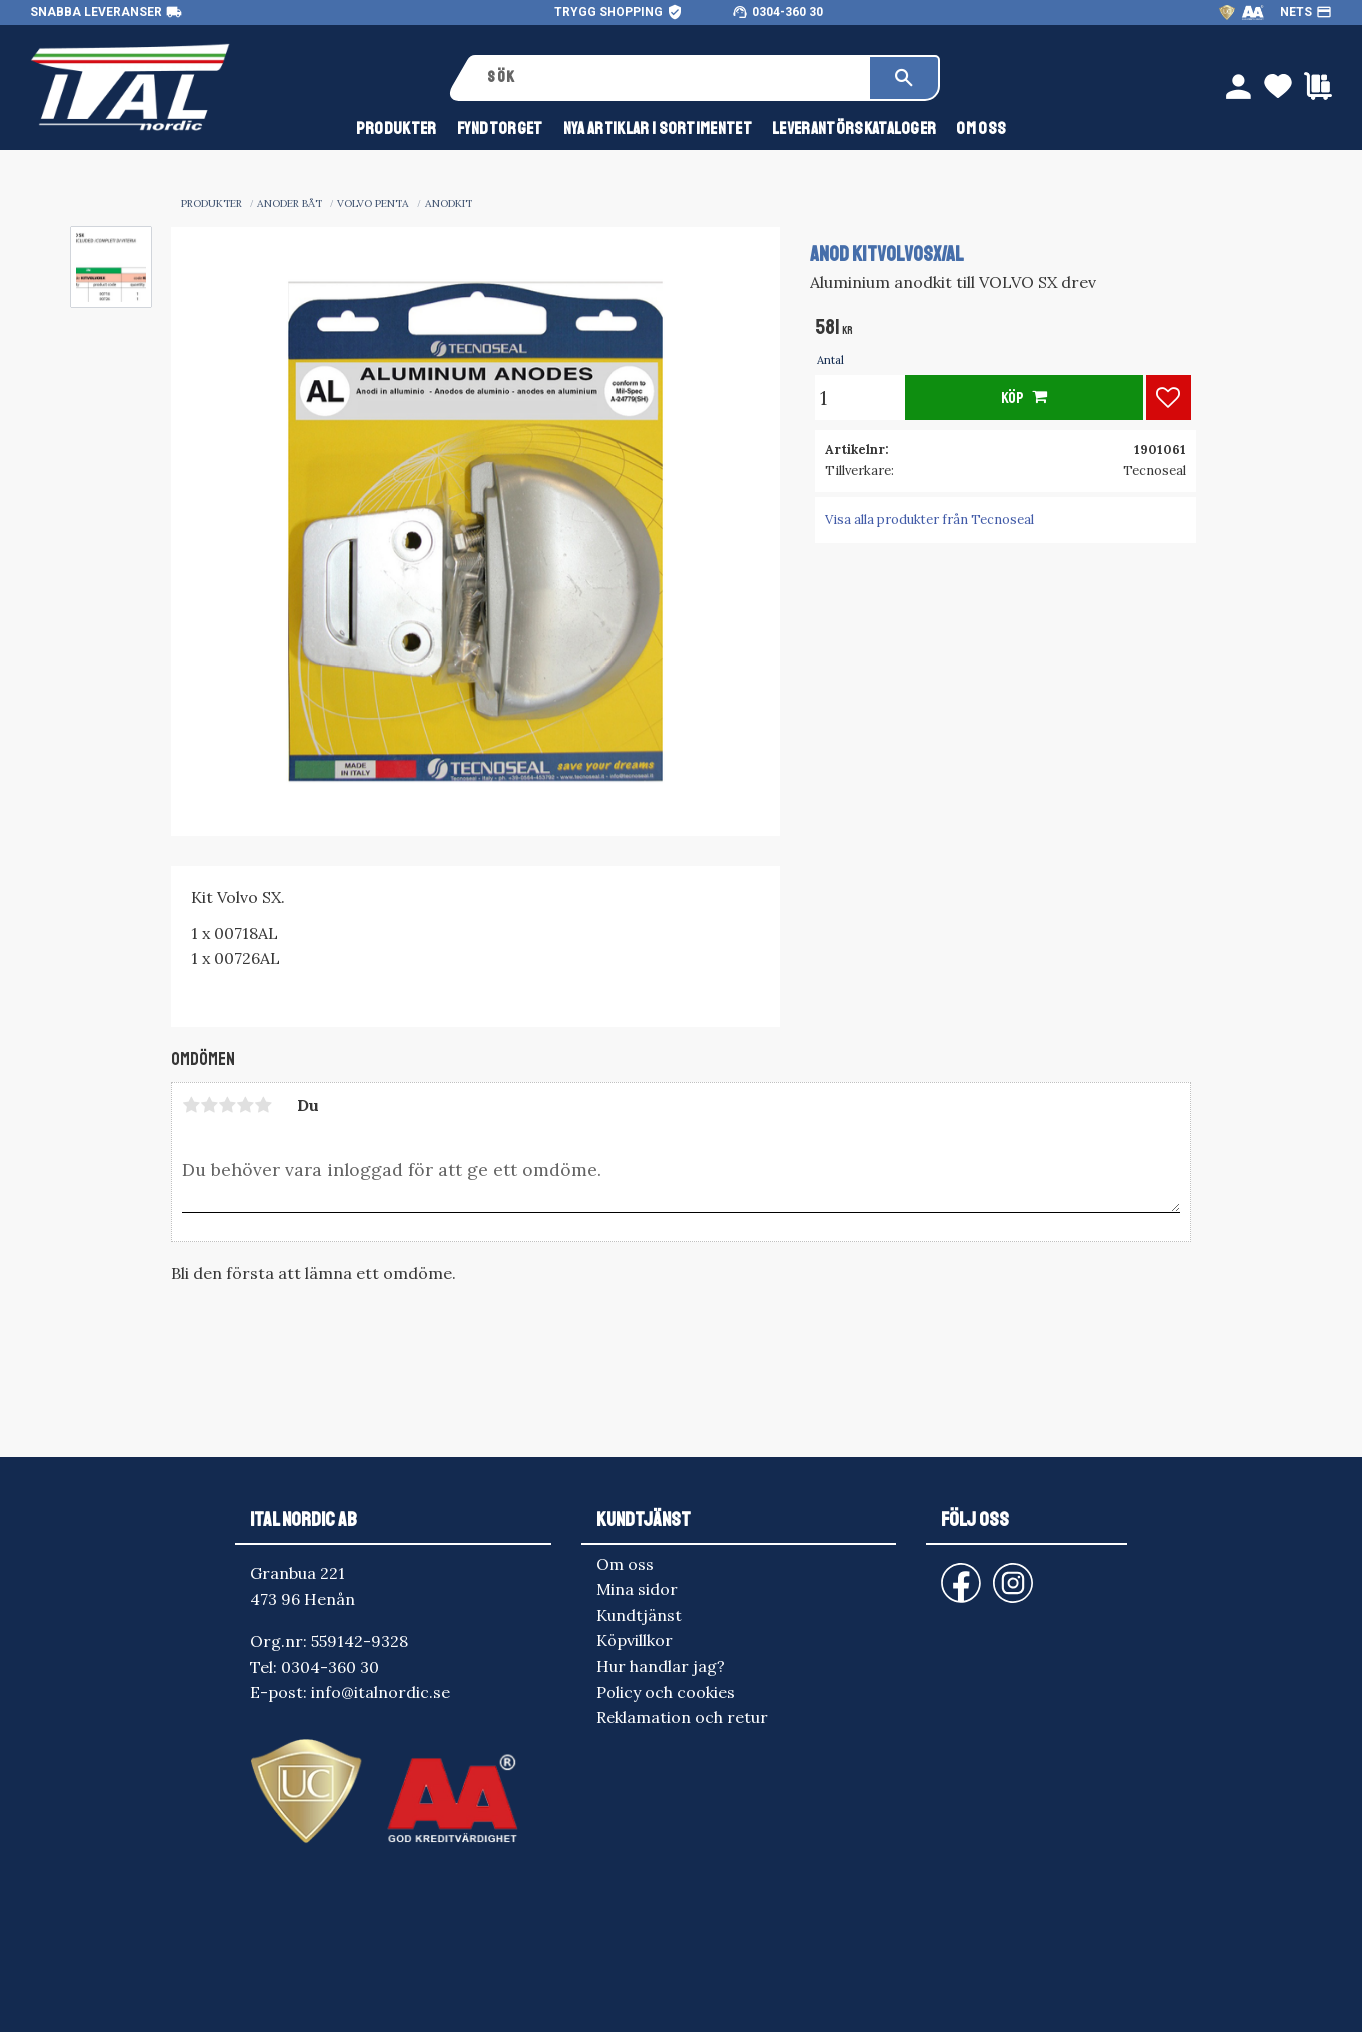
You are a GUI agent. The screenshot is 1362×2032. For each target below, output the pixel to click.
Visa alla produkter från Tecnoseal (929, 519)
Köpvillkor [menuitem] (634, 1640)
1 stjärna (191, 1105)
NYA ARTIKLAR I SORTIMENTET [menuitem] (657, 128)
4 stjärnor (245, 1105)
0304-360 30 (787, 12)
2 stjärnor (209, 1105)
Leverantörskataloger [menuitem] (854, 128)
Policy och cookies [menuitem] (665, 1692)
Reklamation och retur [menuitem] (682, 1717)
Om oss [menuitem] (981, 128)
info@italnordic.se (380, 1692)
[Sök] (904, 78)
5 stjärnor (263, 1105)
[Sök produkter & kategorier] (671, 78)
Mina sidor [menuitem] (637, 1589)
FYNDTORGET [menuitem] (500, 128)
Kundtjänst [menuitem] (639, 1615)
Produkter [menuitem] (396, 128)
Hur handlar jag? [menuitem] (660, 1666)
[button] (1168, 397)
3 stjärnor (227, 1105)
